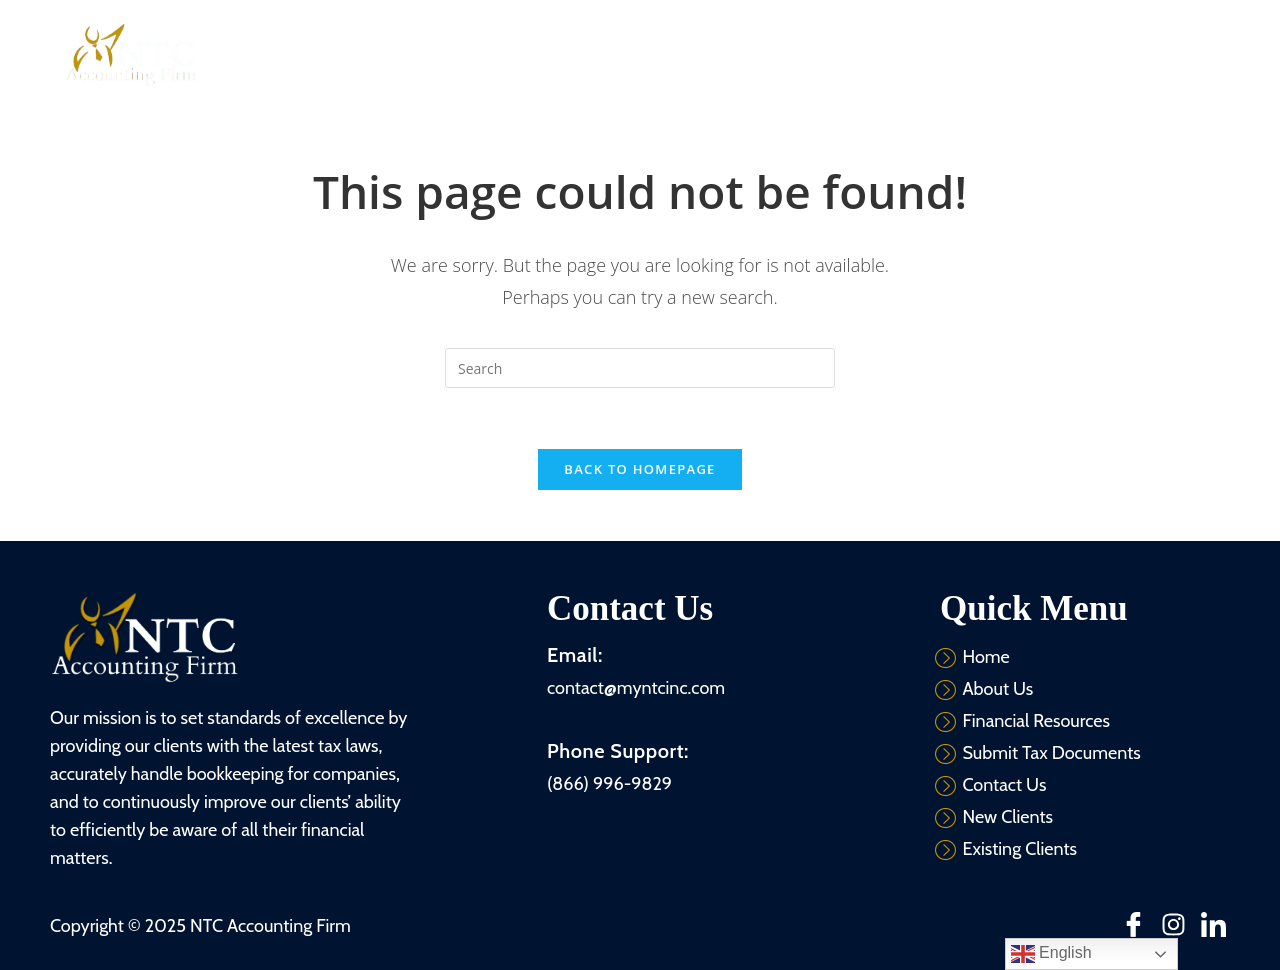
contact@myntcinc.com (636, 688)
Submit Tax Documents (911, 54)
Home (461, 54)
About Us (542, 54)
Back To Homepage (639, 469)
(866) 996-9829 (609, 784)
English (1051, 954)
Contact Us (1040, 54)
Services (638, 54)
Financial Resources (756, 54)
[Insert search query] (640, 368)
